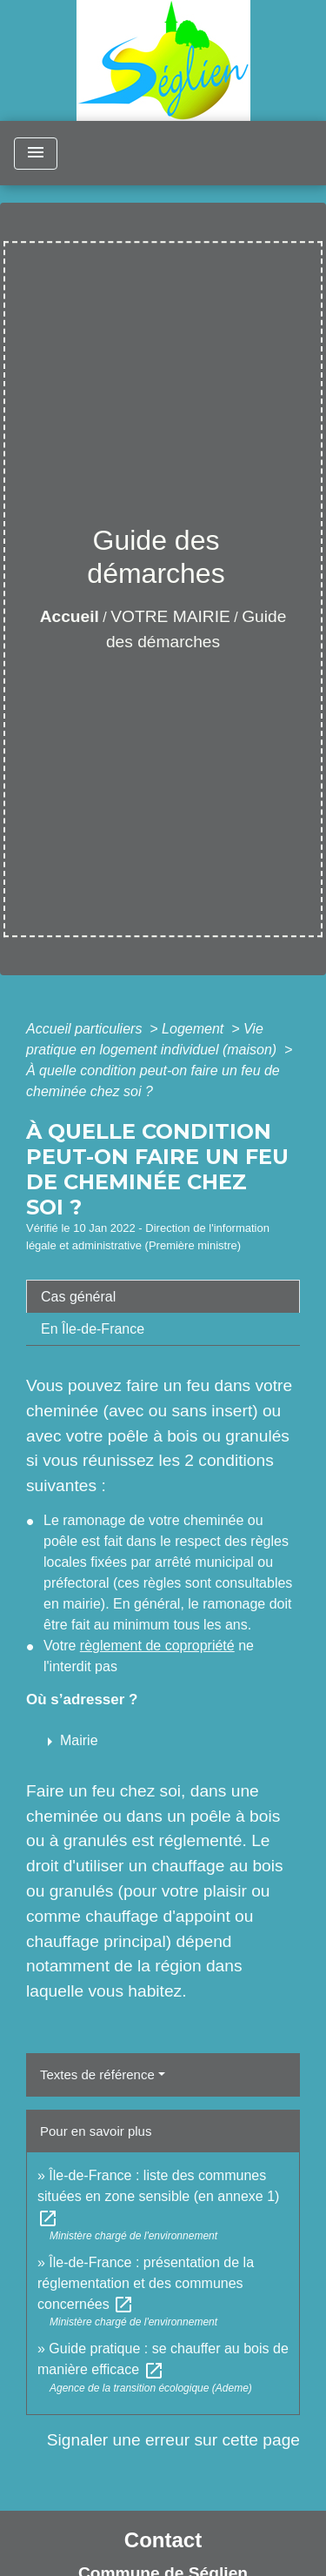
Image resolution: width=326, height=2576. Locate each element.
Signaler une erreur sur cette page (173, 2440)
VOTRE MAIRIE (170, 616)
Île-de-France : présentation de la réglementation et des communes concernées (145, 2283)
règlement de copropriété (157, 1645)
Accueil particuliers (86, 1028)
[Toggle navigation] (35, 153)
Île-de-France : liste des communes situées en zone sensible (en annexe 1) (158, 2196)
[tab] (163, 1296)
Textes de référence (97, 2074)
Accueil (69, 616)
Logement (195, 1028)
